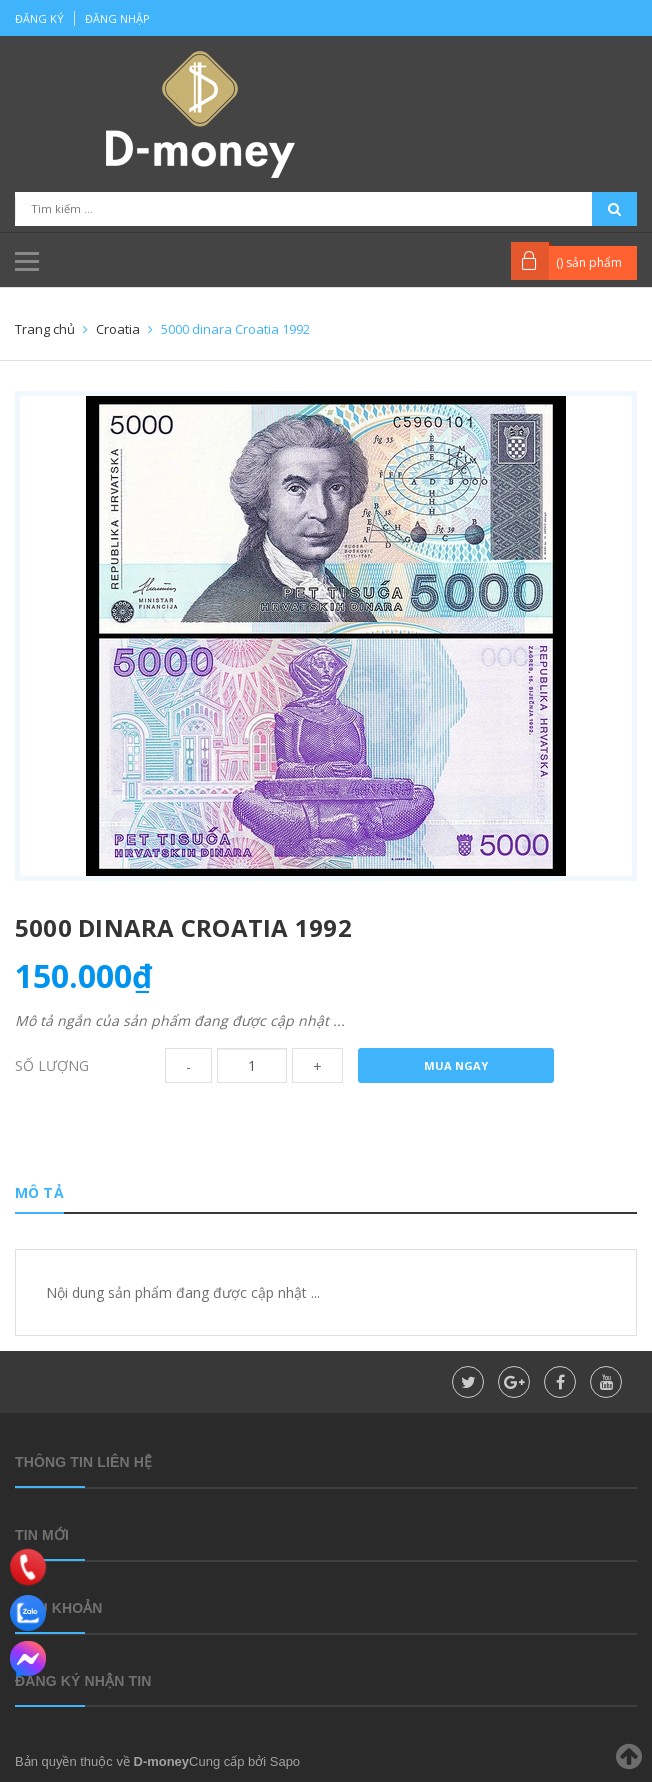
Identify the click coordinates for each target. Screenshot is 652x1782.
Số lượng (52, 1065)
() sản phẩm (589, 262)
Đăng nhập (117, 18)
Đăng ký (39, 18)
